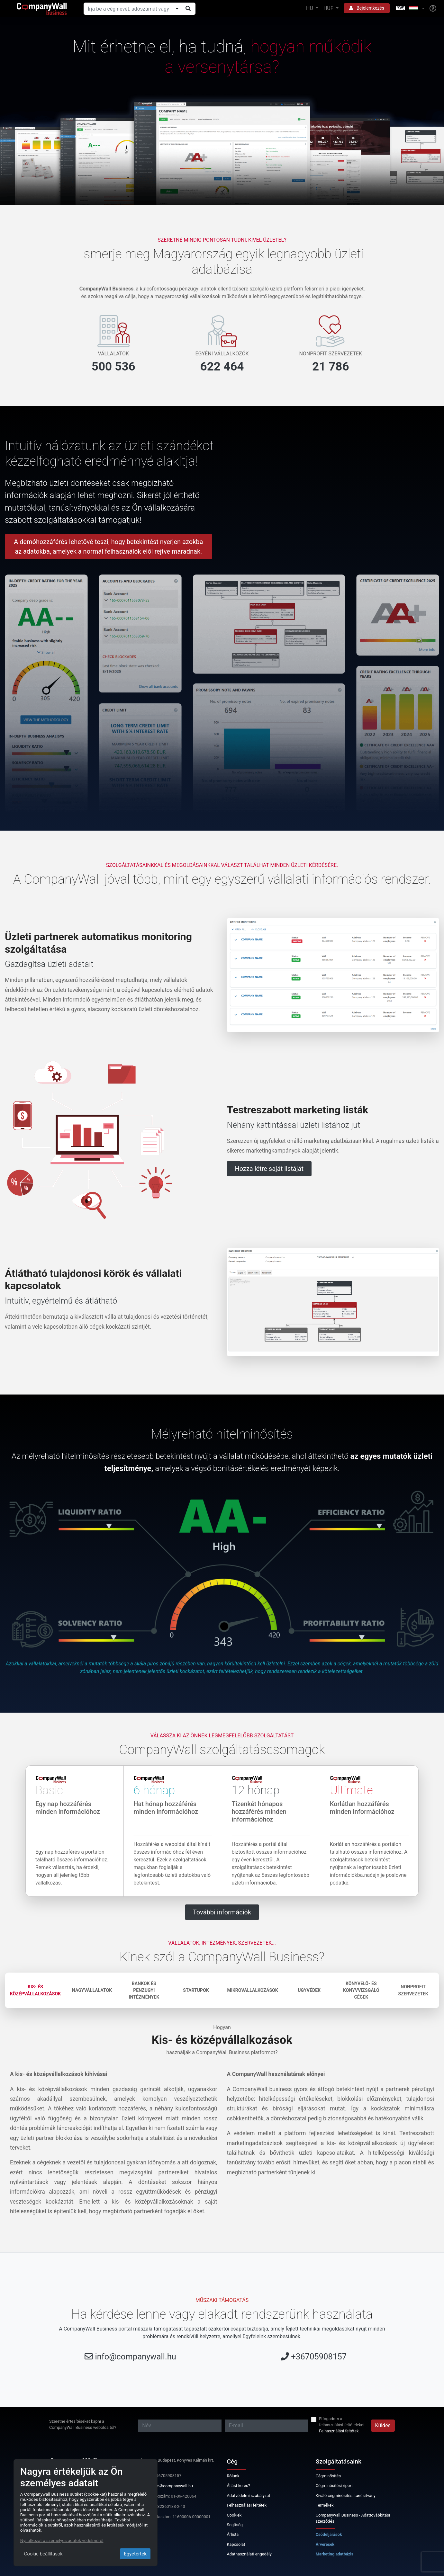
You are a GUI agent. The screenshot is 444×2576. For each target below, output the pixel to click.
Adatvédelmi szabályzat (248, 2495)
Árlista (233, 2534)
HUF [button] (329, 8)
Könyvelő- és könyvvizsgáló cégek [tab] (361, 1990)
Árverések (325, 2544)
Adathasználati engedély (249, 2554)
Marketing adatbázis (335, 2554)
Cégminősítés (328, 2475)
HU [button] (310, 8)
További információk (222, 1912)
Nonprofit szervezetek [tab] (413, 1990)
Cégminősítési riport (334, 2485)
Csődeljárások (329, 2534)
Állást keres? (238, 2485)
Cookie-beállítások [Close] (43, 2554)
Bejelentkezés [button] (366, 8)
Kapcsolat (236, 2544)
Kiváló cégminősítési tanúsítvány (346, 2495)
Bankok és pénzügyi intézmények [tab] (144, 1990)
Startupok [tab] (196, 1990)
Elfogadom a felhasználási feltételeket (342, 2421)
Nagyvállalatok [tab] (92, 1990)
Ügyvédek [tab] (309, 1990)
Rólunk (233, 2475)
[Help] (433, 8)
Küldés (383, 2425)
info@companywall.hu (135, 2356)
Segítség (235, 2524)
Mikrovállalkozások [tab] (252, 1990)
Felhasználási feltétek (338, 2431)
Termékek (325, 2505)
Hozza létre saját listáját (269, 1168)
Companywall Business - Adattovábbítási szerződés (353, 2518)
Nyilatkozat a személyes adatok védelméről (62, 2540)
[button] (409, 8)
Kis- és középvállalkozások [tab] (35, 1990)
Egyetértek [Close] (135, 2554)
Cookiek (234, 2515)
